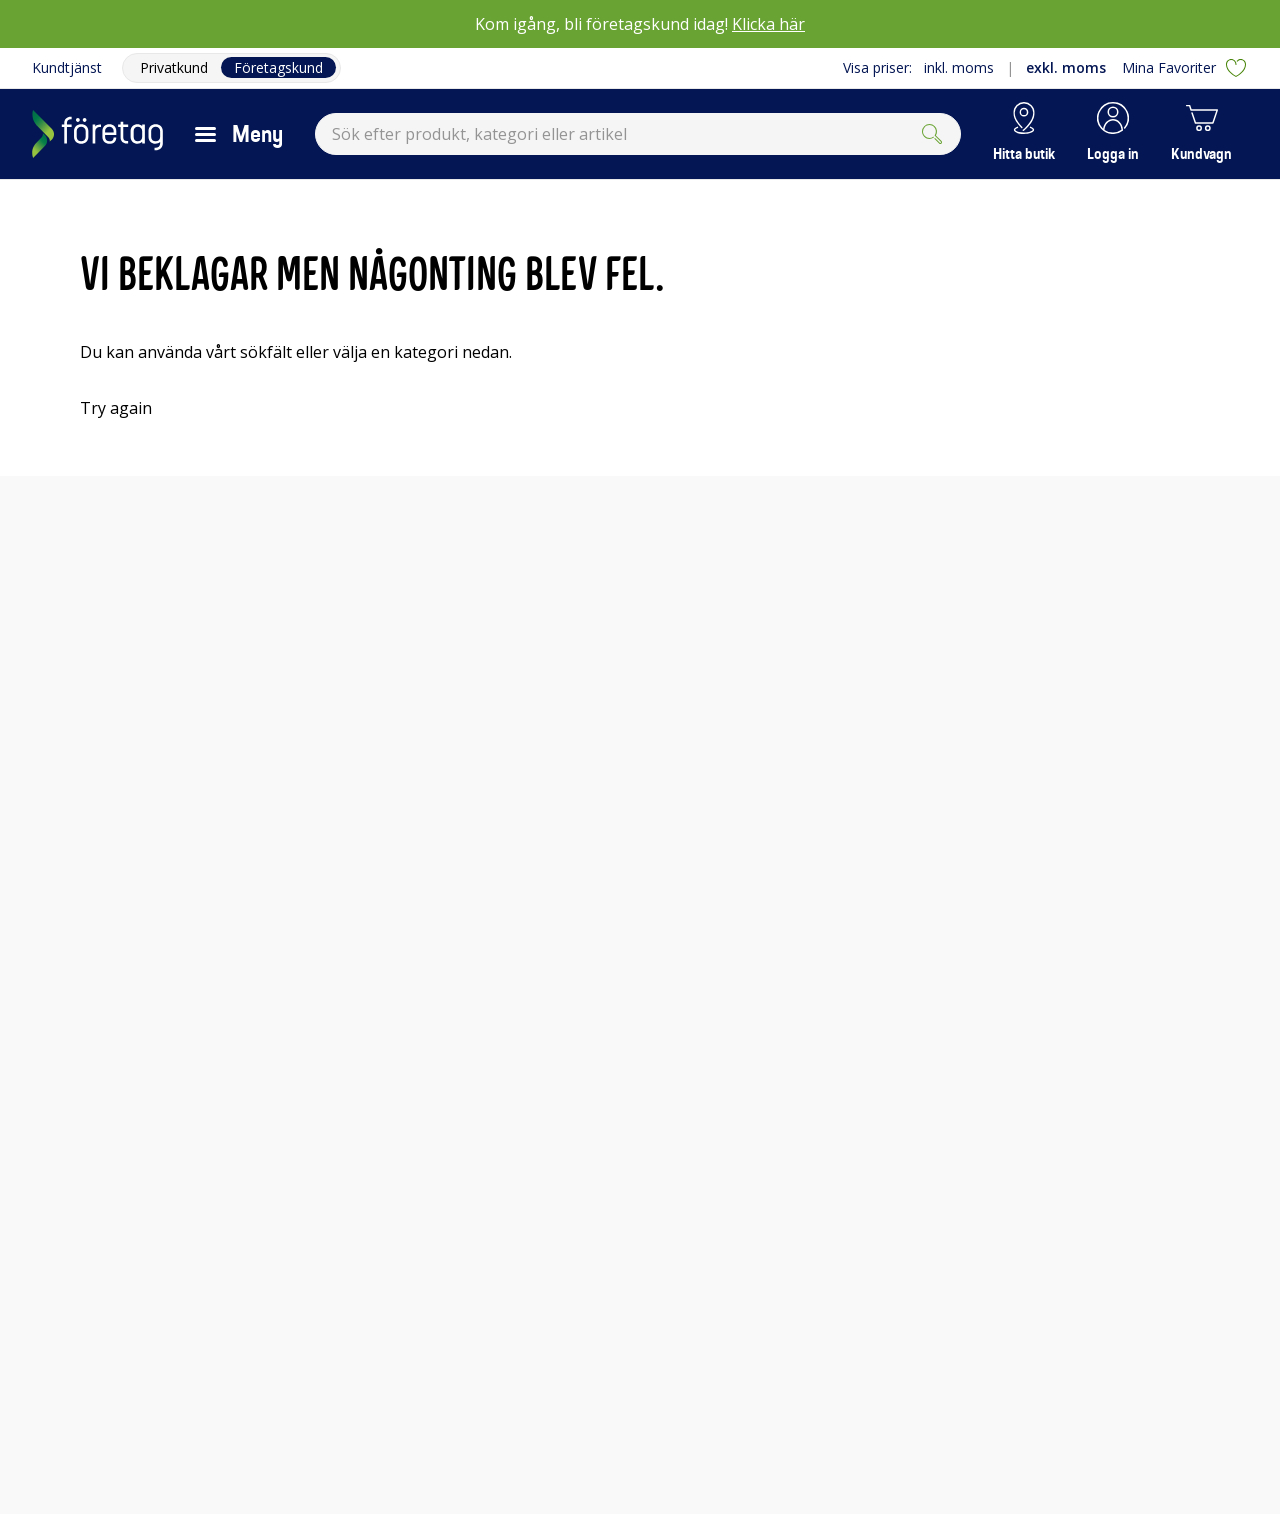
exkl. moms (1066, 67)
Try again (116, 408)
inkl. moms (959, 67)
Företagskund (278, 67)
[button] (1113, 134)
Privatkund (174, 67)
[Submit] (932, 134)
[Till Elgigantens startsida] (97, 134)
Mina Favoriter (1185, 68)
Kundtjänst (67, 67)
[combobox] (638, 134)
